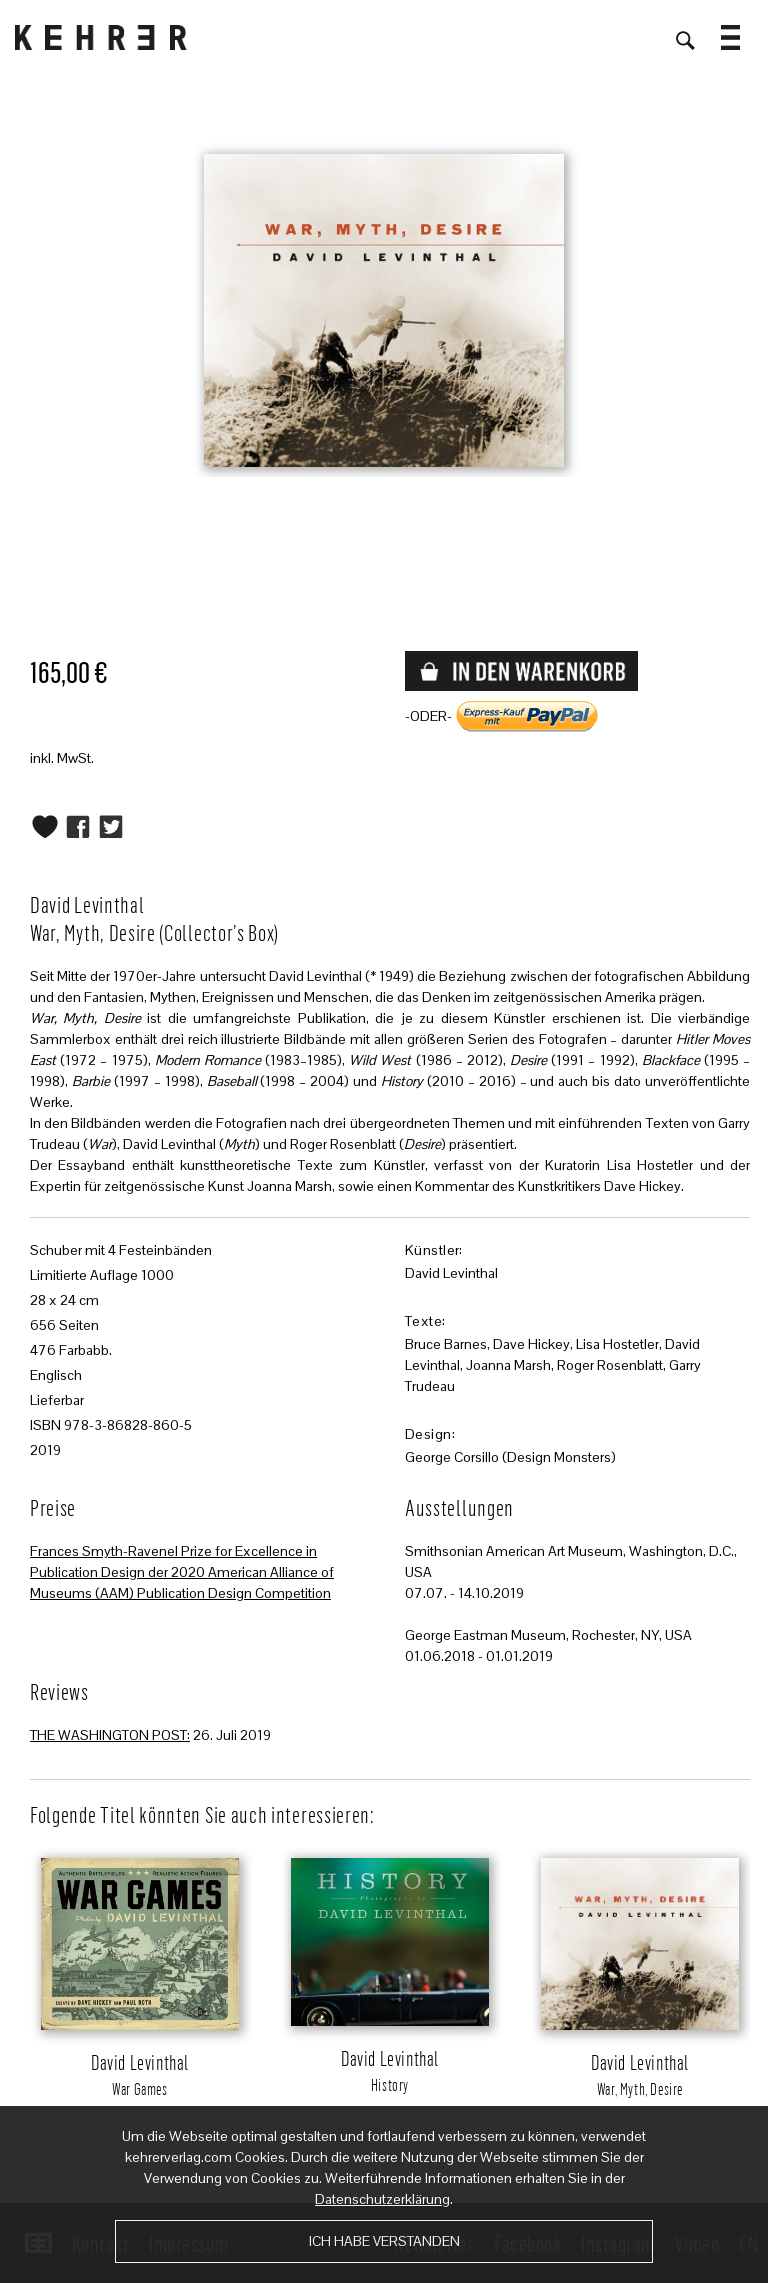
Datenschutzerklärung (382, 2199)
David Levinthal (451, 1273)
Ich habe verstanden (384, 2241)
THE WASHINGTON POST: (110, 1735)
